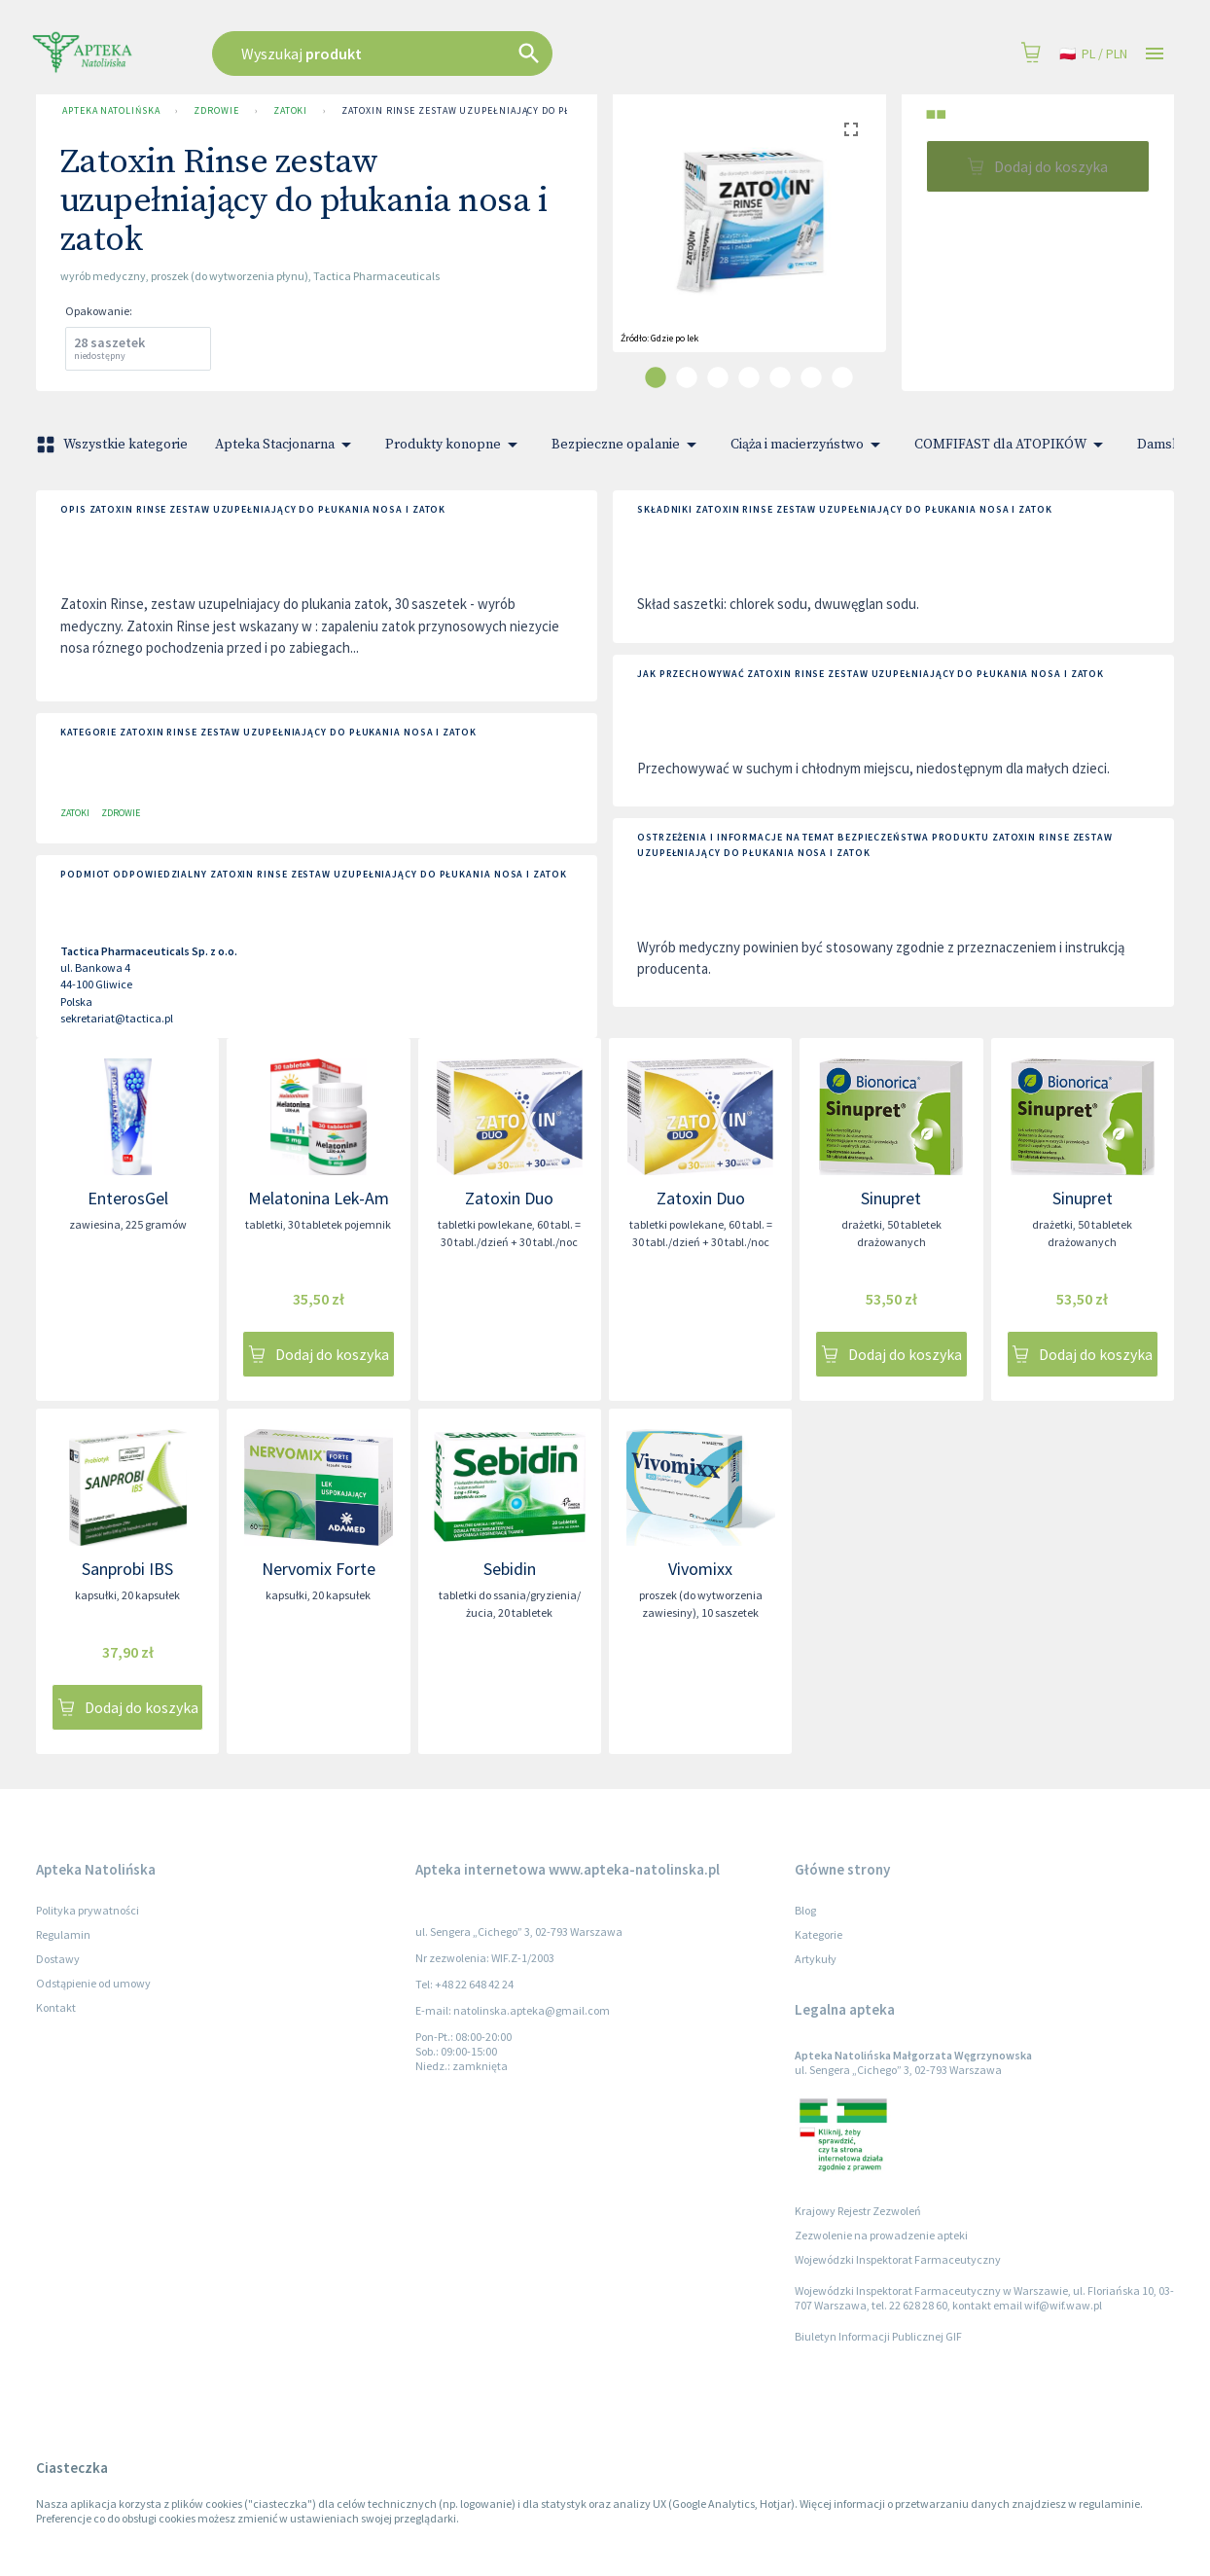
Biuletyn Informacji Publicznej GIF (878, 2336)
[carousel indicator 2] (686, 377)
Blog (805, 1910)
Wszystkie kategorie (113, 444)
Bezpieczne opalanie (627, 444)
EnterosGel (128, 1198)
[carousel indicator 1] (655, 377)
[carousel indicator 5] (780, 377)
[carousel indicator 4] (749, 377)
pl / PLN (1093, 54)
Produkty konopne (455, 444)
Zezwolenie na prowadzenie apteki (881, 2235)
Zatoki (290, 110)
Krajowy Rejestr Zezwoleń (858, 2210)
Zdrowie (216, 110)
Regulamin (63, 1934)
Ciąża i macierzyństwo (809, 444)
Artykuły (815, 1958)
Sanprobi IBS (127, 1568)
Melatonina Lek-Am (318, 1198)
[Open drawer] (1154, 54)
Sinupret (891, 1198)
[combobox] (480, 53)
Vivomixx (700, 1568)
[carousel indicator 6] (811, 377)
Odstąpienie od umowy (93, 1983)
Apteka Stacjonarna (286, 444)
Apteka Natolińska (110, 110)
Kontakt (56, 2007)
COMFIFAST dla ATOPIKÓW (1012, 444)
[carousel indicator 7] (842, 377)
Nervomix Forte (318, 1568)
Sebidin (509, 1568)
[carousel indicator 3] (717, 377)
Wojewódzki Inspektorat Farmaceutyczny (898, 2259)
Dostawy (58, 1958)
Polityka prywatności (87, 1910)
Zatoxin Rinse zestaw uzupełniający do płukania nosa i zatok (509, 110)
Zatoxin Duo (509, 1198)
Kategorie (818, 1934)
